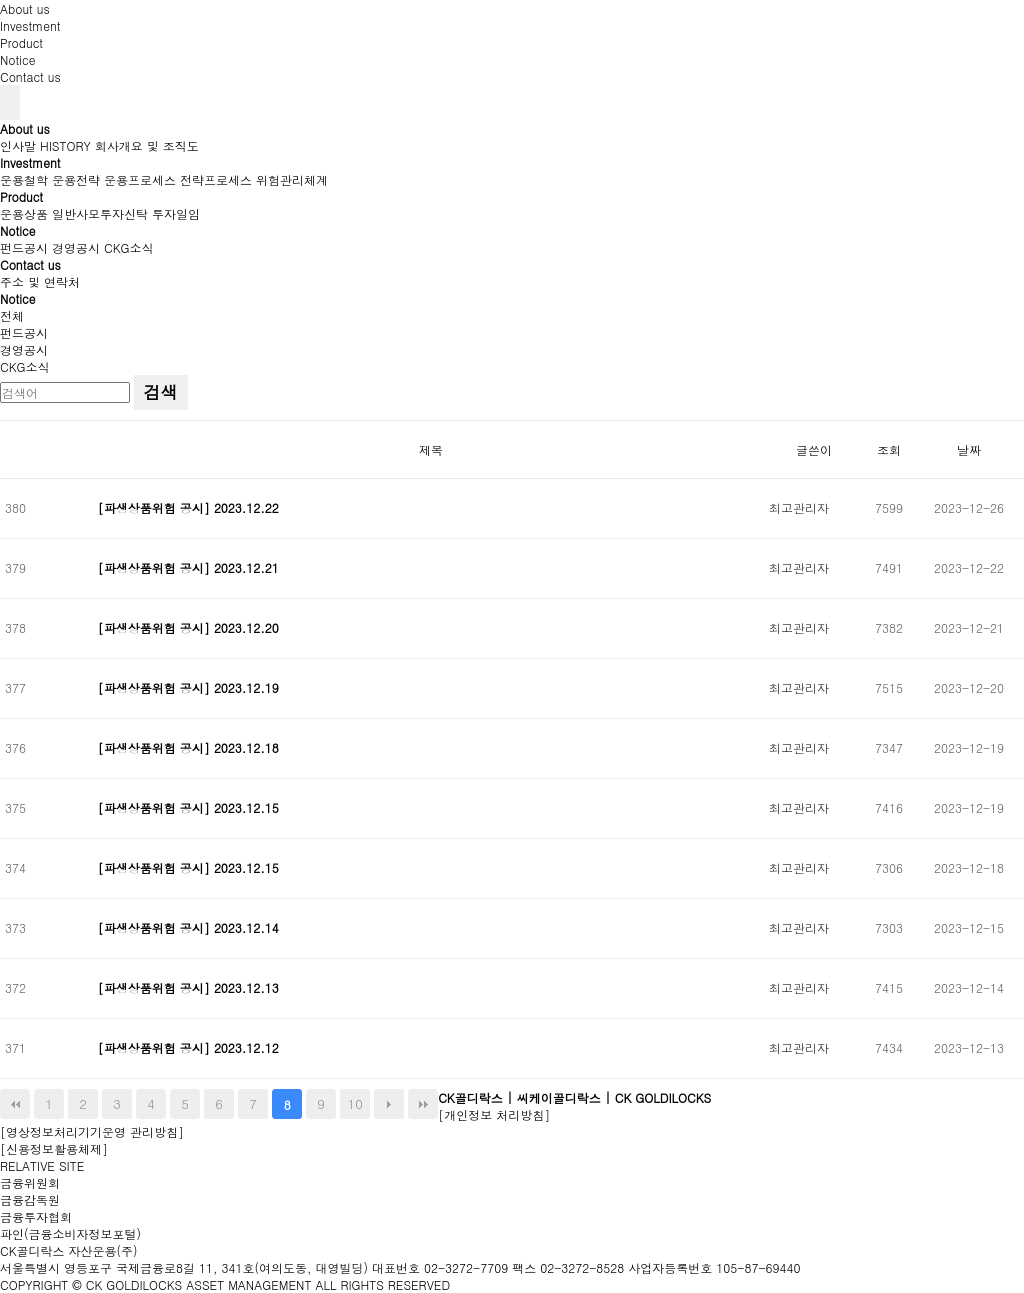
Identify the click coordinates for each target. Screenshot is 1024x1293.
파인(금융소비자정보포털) (70, 1233)
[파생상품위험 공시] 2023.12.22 (190, 507)
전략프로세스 (216, 179)
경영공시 (76, 247)
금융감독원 (30, 1199)
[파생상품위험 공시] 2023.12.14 (190, 927)
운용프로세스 (140, 179)
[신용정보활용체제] (54, 1148)
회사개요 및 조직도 (147, 145)
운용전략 (76, 179)
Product (21, 42)
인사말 (18, 145)
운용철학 (24, 179)
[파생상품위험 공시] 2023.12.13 (190, 987)
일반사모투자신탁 (100, 213)
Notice (17, 59)
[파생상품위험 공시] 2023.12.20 (190, 627)
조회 (889, 449)
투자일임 (176, 213)
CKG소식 (129, 247)
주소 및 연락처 (40, 281)
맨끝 (423, 1104)
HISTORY (65, 145)
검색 (161, 392)
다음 (389, 1104)
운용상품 (24, 213)
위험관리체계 (292, 179)
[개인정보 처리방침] (494, 1114)
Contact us (30, 76)
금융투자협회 (36, 1216)
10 (355, 1103)
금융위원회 (30, 1182)
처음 (15, 1104)
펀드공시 (24, 247)
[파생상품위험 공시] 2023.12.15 (190, 807)
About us (25, 8)
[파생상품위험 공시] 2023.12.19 (190, 687)
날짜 (969, 449)
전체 (12, 315)
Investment (30, 25)
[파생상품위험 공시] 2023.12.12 (190, 1047)
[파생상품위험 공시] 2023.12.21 (190, 567)
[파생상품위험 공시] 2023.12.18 (190, 747)
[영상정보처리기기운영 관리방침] (92, 1131)
